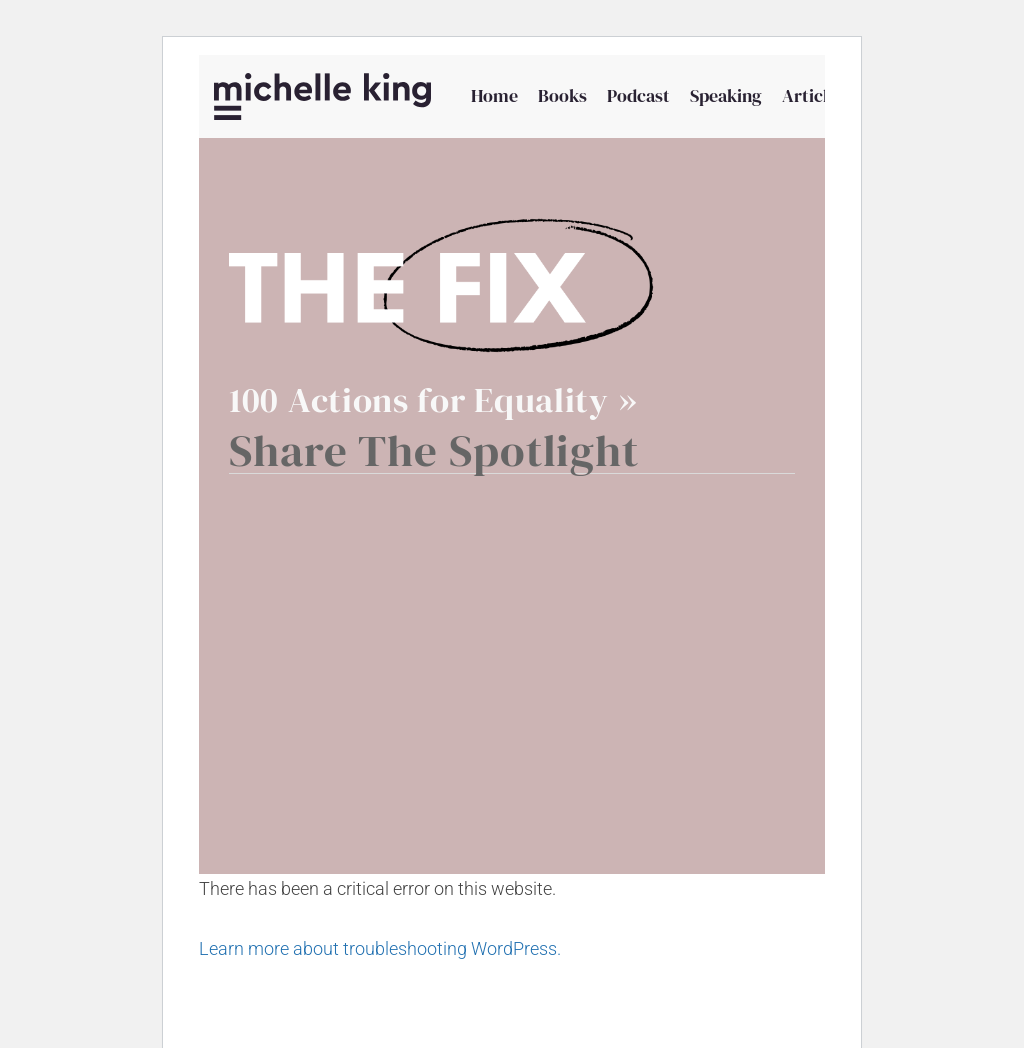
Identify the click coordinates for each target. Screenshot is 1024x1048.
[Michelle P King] (322, 96)
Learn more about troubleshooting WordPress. (380, 948)
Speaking (726, 95)
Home (494, 95)
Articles (813, 95)
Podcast (638, 95)
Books (562, 95)
